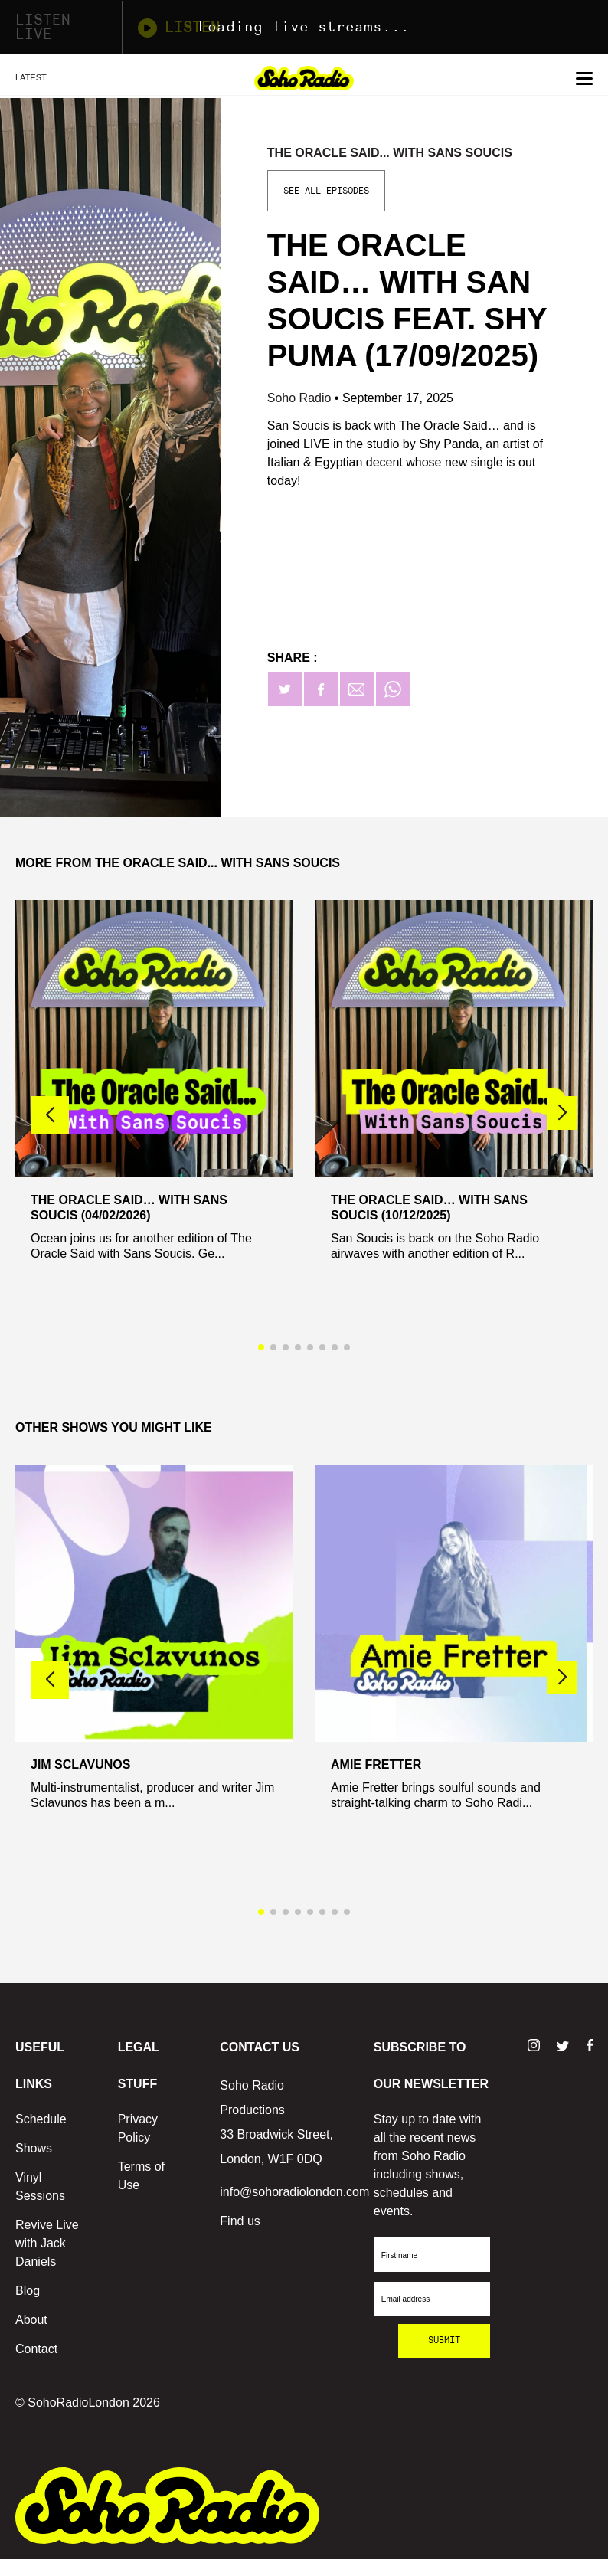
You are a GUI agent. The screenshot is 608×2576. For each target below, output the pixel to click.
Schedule (41, 2119)
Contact (36, 2348)
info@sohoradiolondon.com (294, 2191)
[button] (562, 1113)
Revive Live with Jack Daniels (47, 2243)
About (31, 2319)
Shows (33, 2148)
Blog (27, 2290)
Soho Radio (301, 397)
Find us (240, 2220)
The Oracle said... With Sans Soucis (389, 152)
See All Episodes (326, 190)
